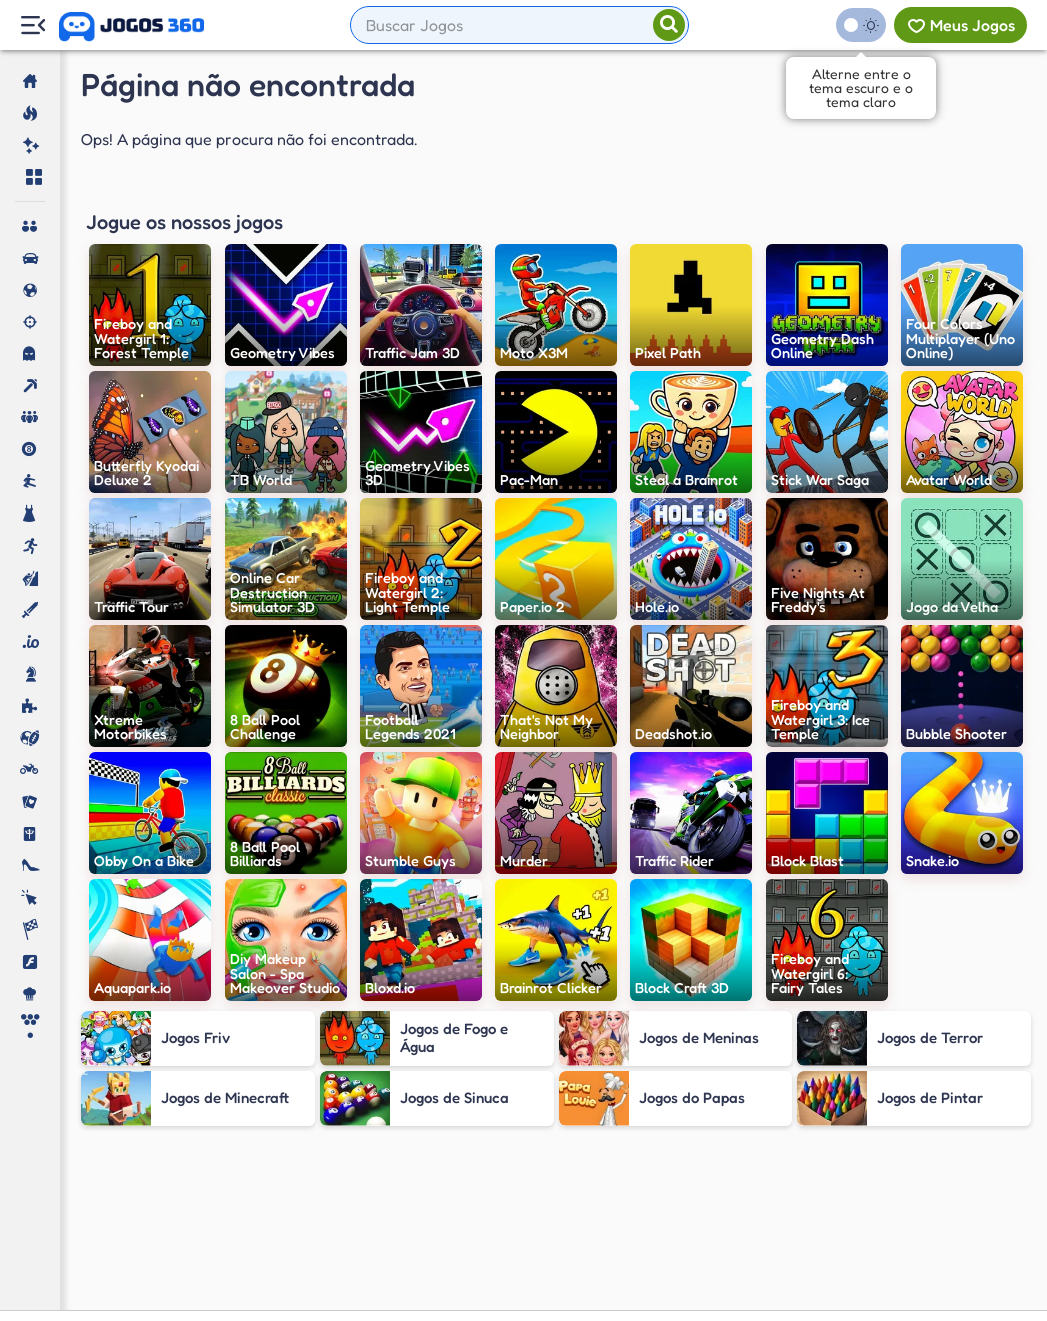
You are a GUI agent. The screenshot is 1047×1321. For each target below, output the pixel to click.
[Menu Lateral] (32, 25)
